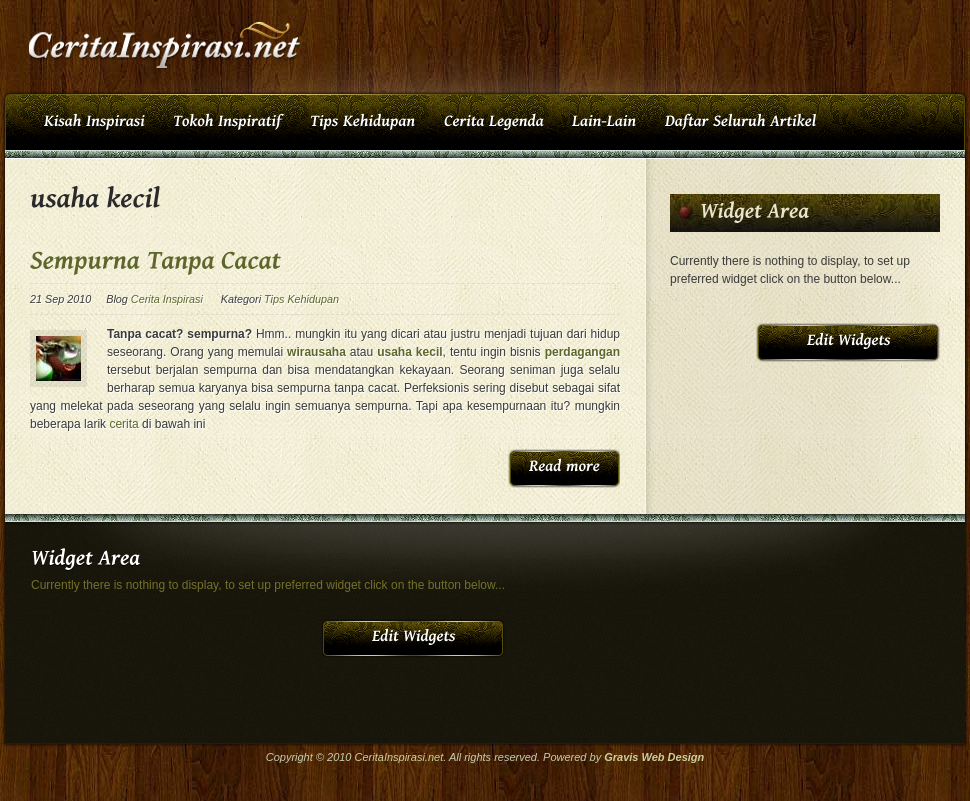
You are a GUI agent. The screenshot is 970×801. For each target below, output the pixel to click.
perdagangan (582, 352)
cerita (123, 424)
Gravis (621, 757)
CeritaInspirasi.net (399, 757)
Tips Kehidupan (301, 299)
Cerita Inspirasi (167, 299)
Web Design (673, 757)
